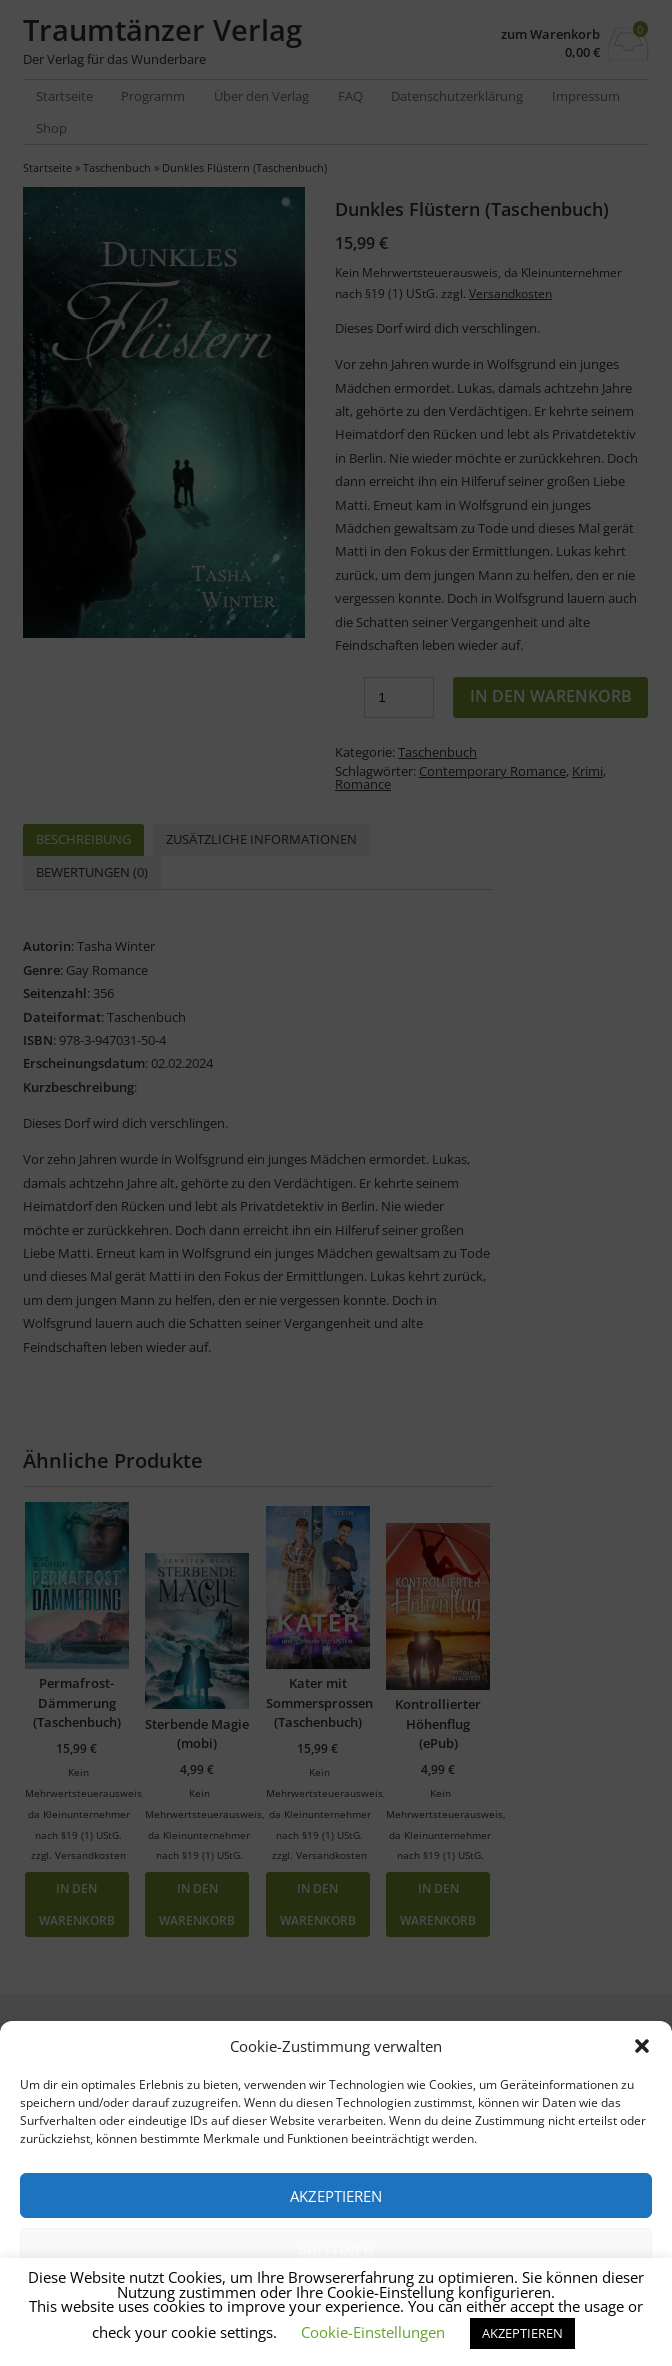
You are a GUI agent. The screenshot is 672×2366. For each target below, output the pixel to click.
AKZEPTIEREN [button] (522, 2333)
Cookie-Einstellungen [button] (373, 2332)
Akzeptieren (336, 2196)
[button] (642, 2046)
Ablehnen (336, 2251)
